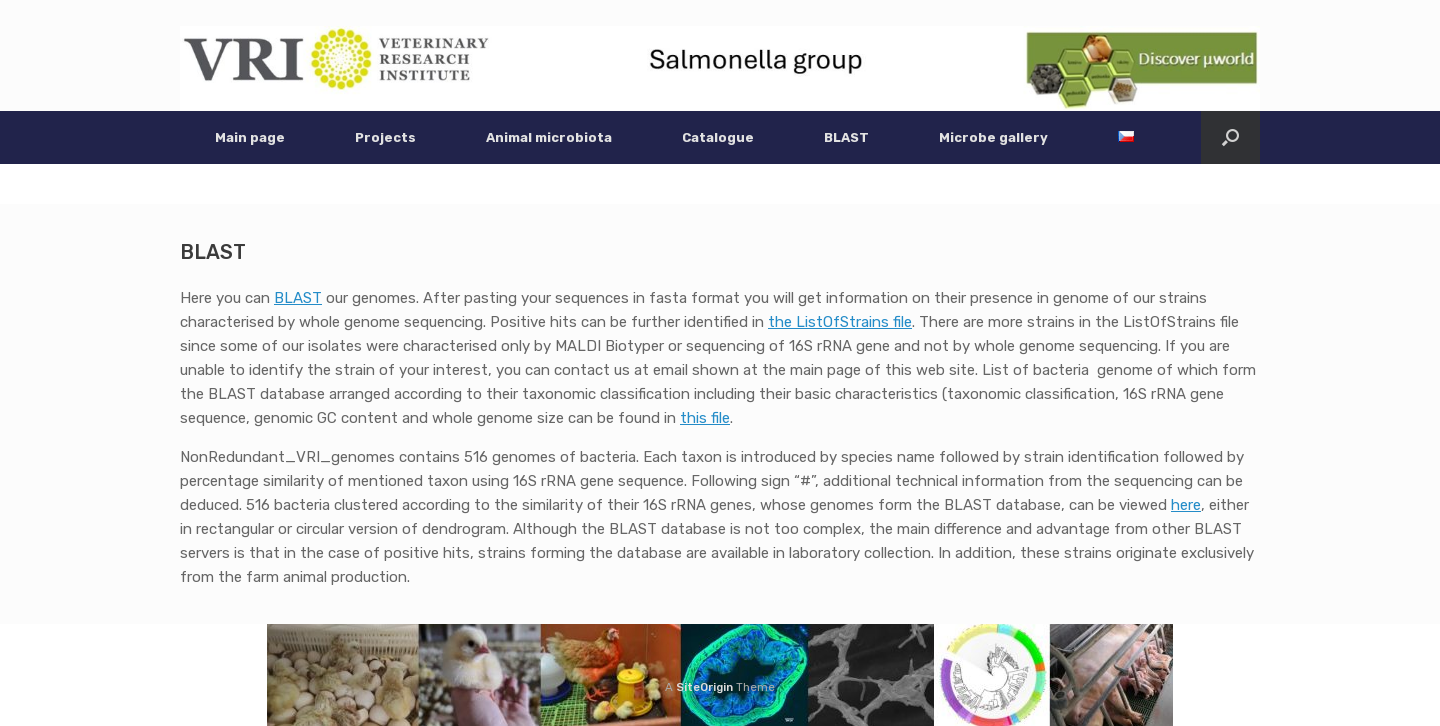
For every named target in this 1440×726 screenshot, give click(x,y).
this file (705, 418)
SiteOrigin (704, 687)
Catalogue (718, 137)
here (1186, 505)
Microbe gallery (993, 137)
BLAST (846, 137)
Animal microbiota (549, 137)
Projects (385, 137)
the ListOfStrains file (840, 322)
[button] (1230, 137)
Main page (250, 137)
